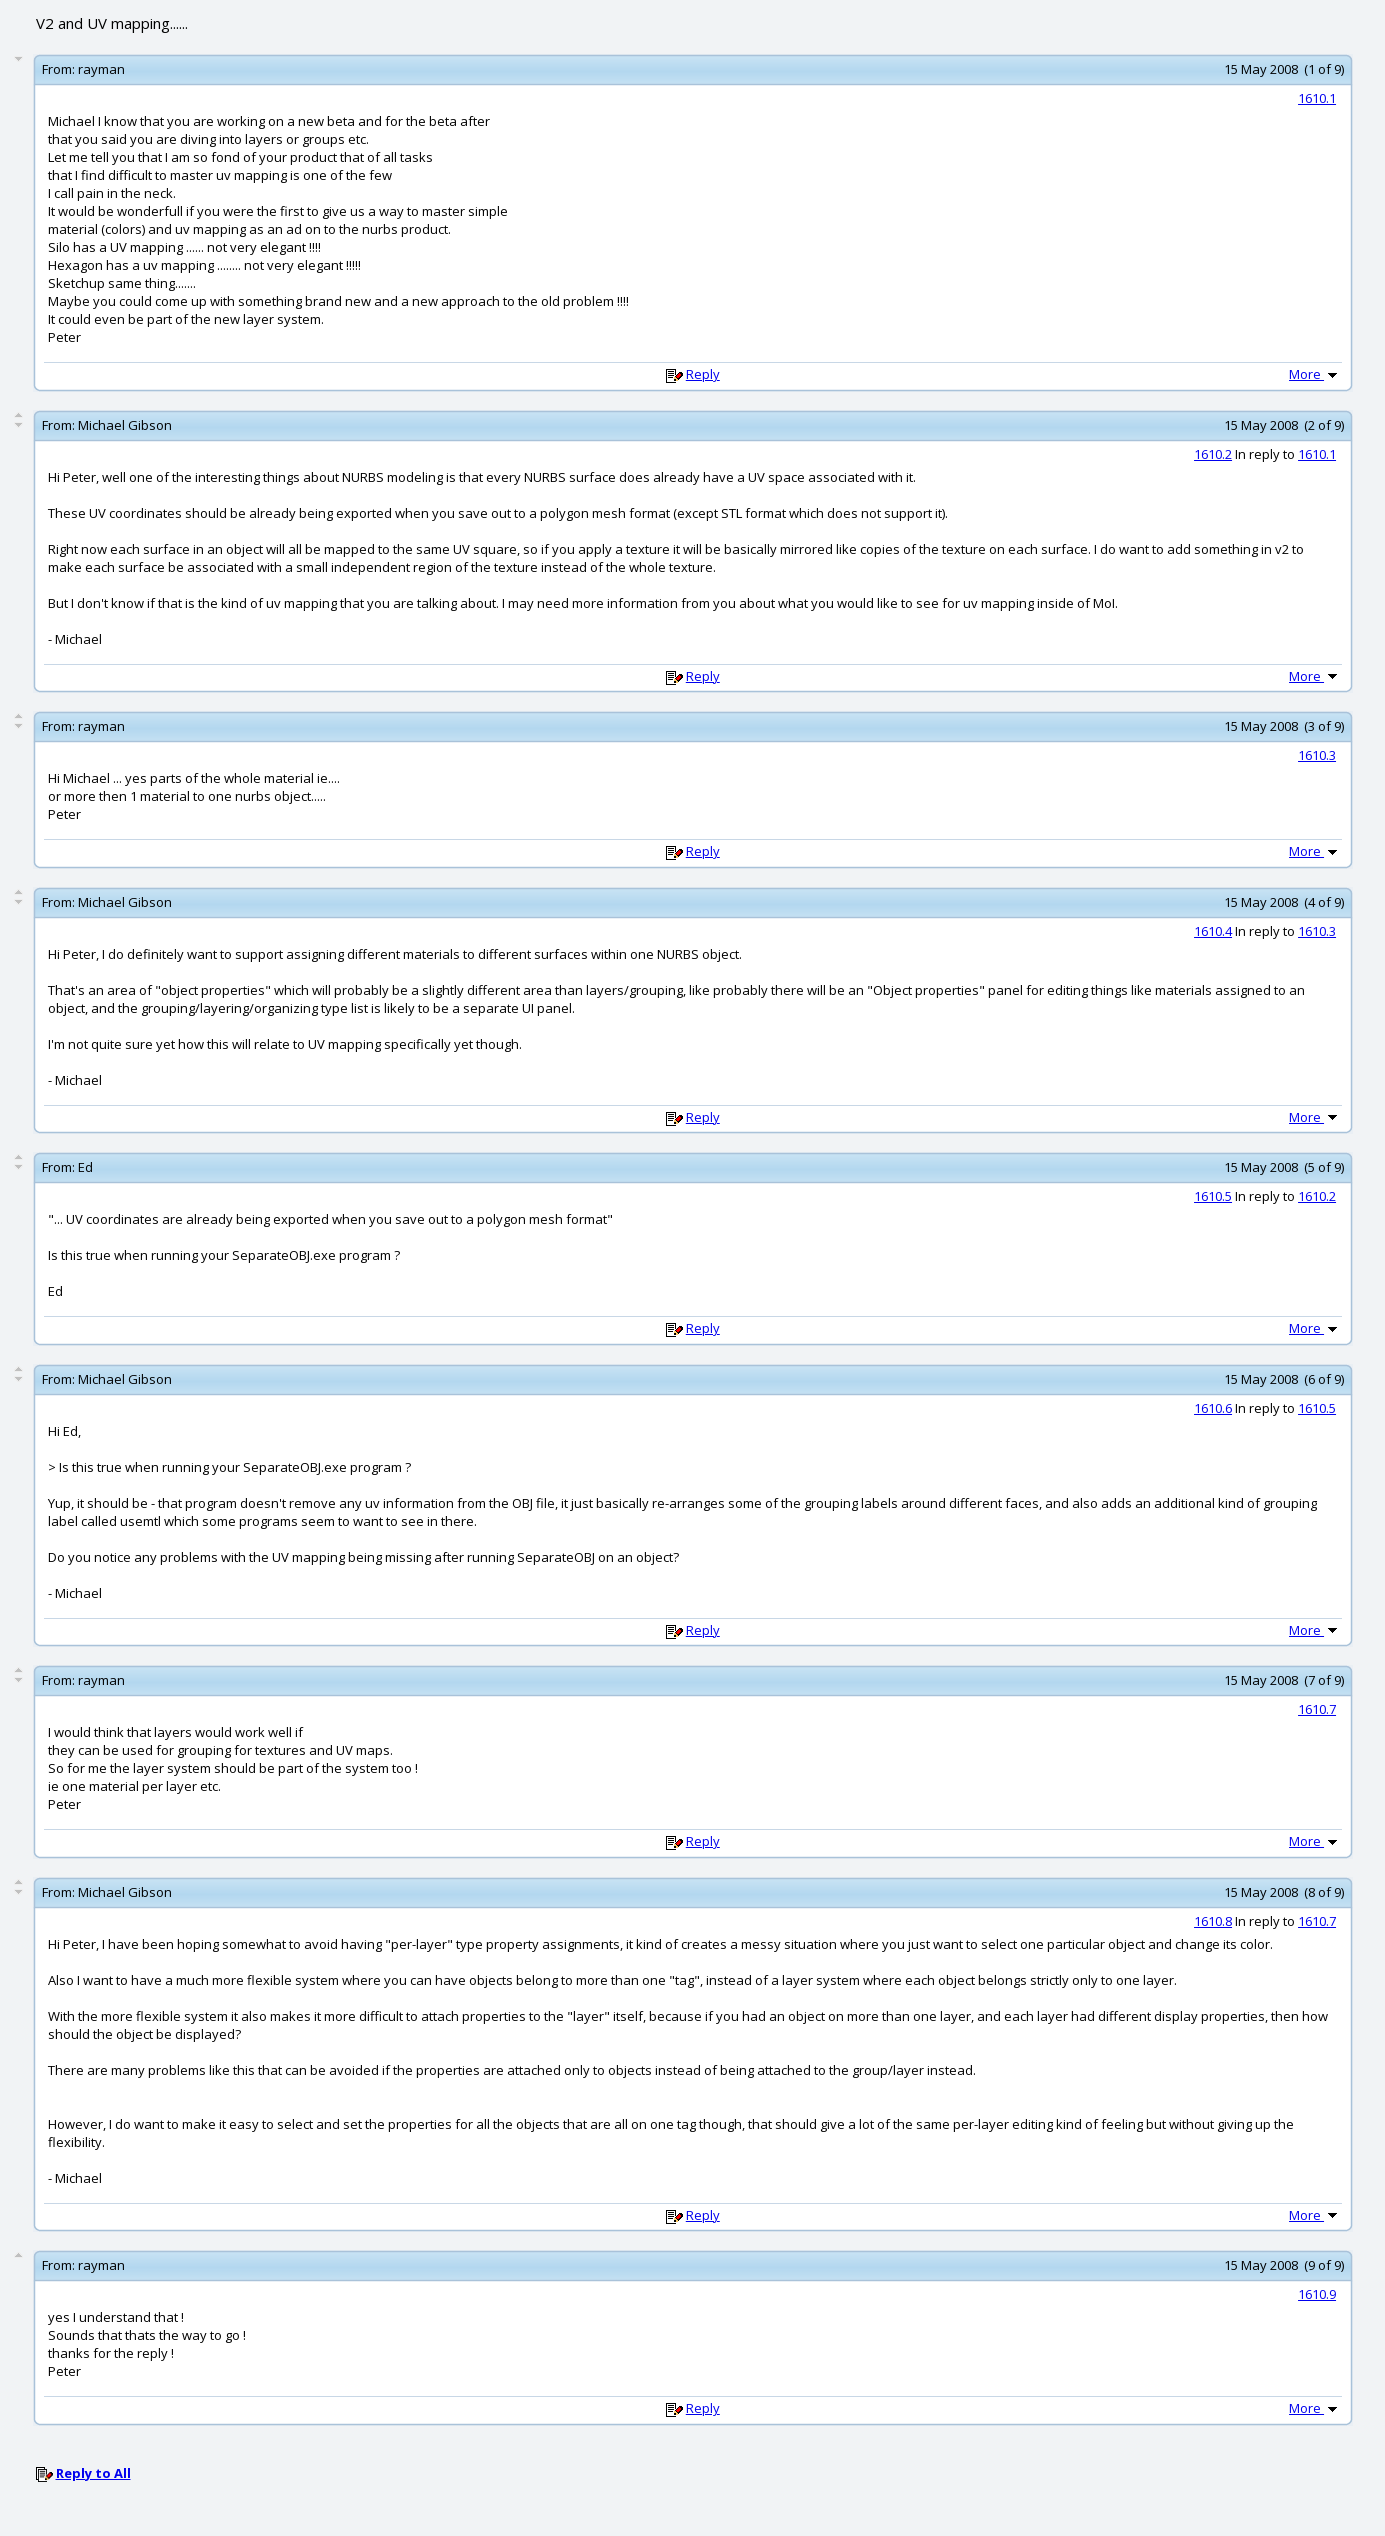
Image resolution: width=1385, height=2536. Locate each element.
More (1315, 374)
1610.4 (1213, 931)
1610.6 (1213, 1408)
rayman (101, 69)
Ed (85, 1167)
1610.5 (1213, 1196)
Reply (703, 374)
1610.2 (1213, 454)
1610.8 (1213, 1921)
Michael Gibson (125, 425)
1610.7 (1317, 1709)
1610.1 (1317, 98)
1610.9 (1317, 2294)
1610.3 (1317, 755)
